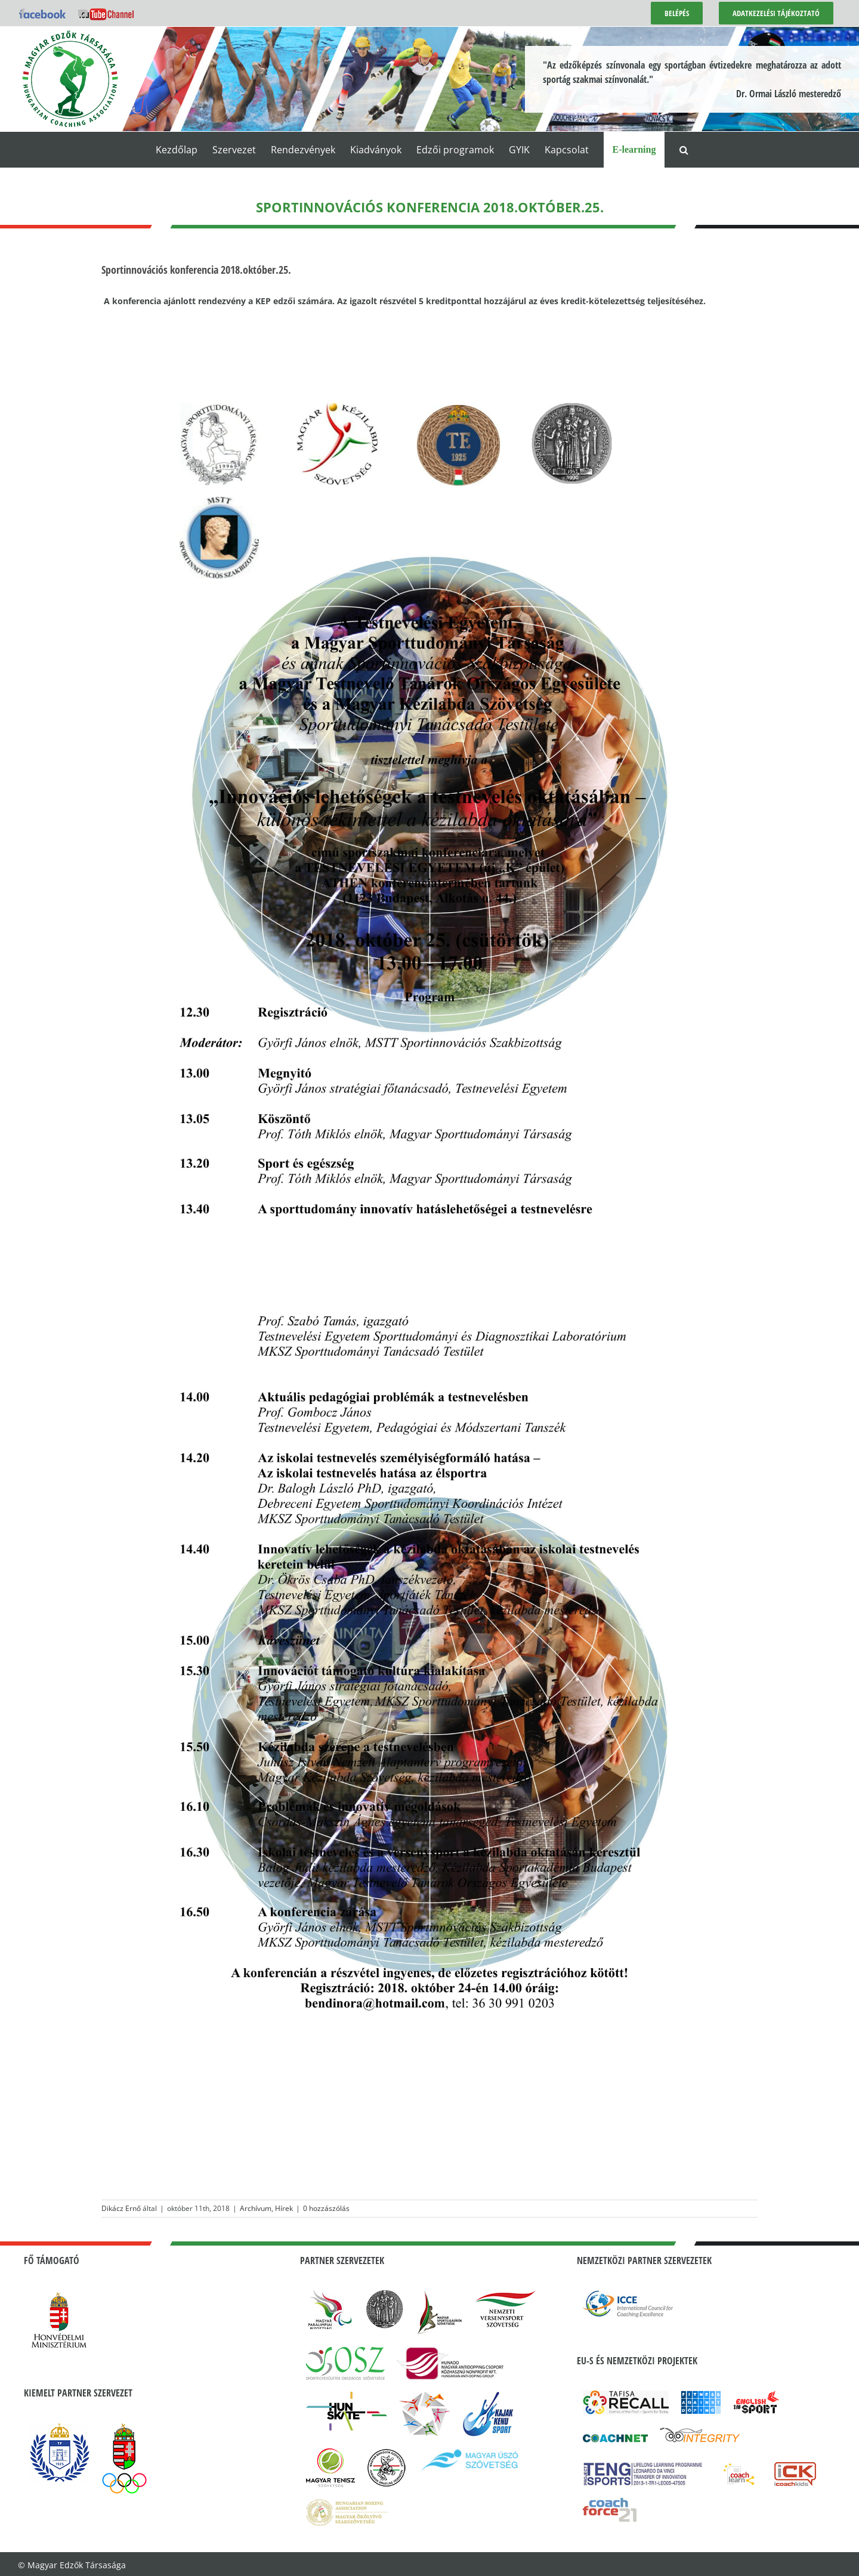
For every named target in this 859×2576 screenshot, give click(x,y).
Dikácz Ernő (121, 2208)
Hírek (284, 2208)
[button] (683, 150)
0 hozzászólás (326, 2208)
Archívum (255, 2208)
